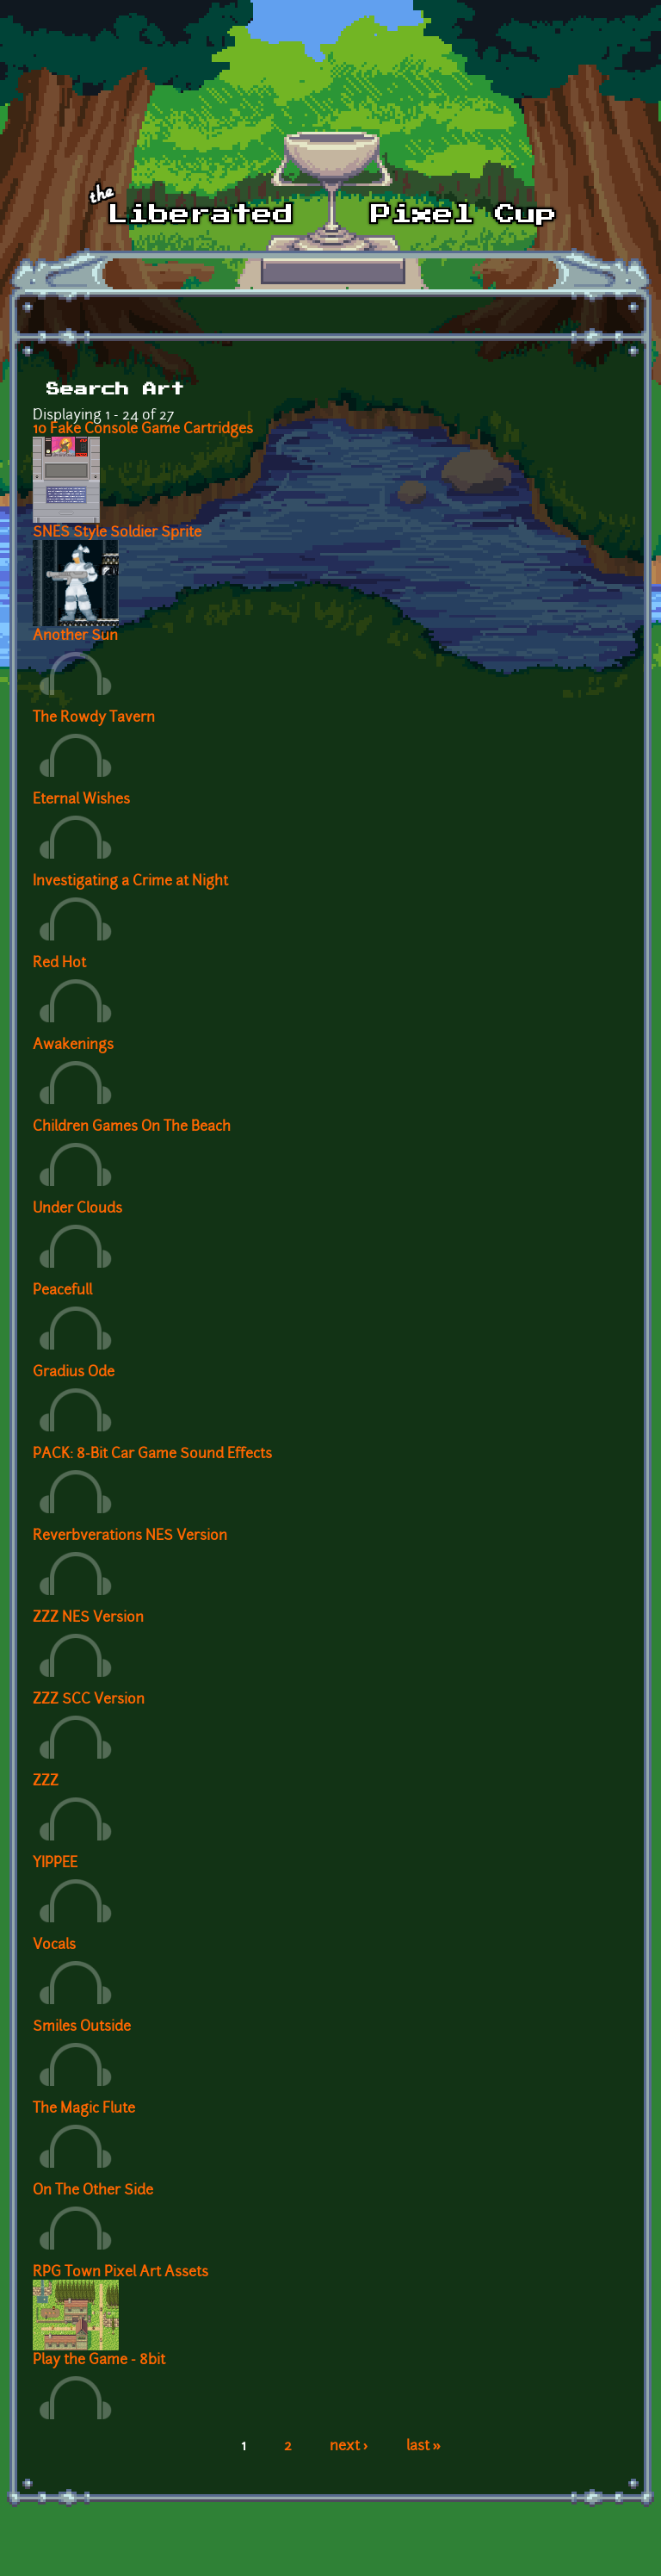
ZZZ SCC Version (89, 1700)
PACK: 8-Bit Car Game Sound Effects (152, 1455)
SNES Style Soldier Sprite (117, 533)
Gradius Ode (73, 1373)
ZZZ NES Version (88, 1618)
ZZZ (46, 1782)
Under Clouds (77, 1209)
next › (349, 2447)
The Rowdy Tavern (94, 718)
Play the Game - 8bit (99, 2361)
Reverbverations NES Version (130, 1536)
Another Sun (75, 636)
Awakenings (73, 1045)
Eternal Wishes (81, 800)
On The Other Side (93, 2191)
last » (424, 2447)
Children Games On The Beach (132, 1127)
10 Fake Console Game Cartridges (143, 430)
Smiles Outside (82, 2027)
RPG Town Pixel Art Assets (120, 2273)
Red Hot (59, 964)
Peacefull (62, 1291)
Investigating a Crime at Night (130, 882)
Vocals (54, 1945)
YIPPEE (55, 1864)
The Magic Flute (84, 2109)
